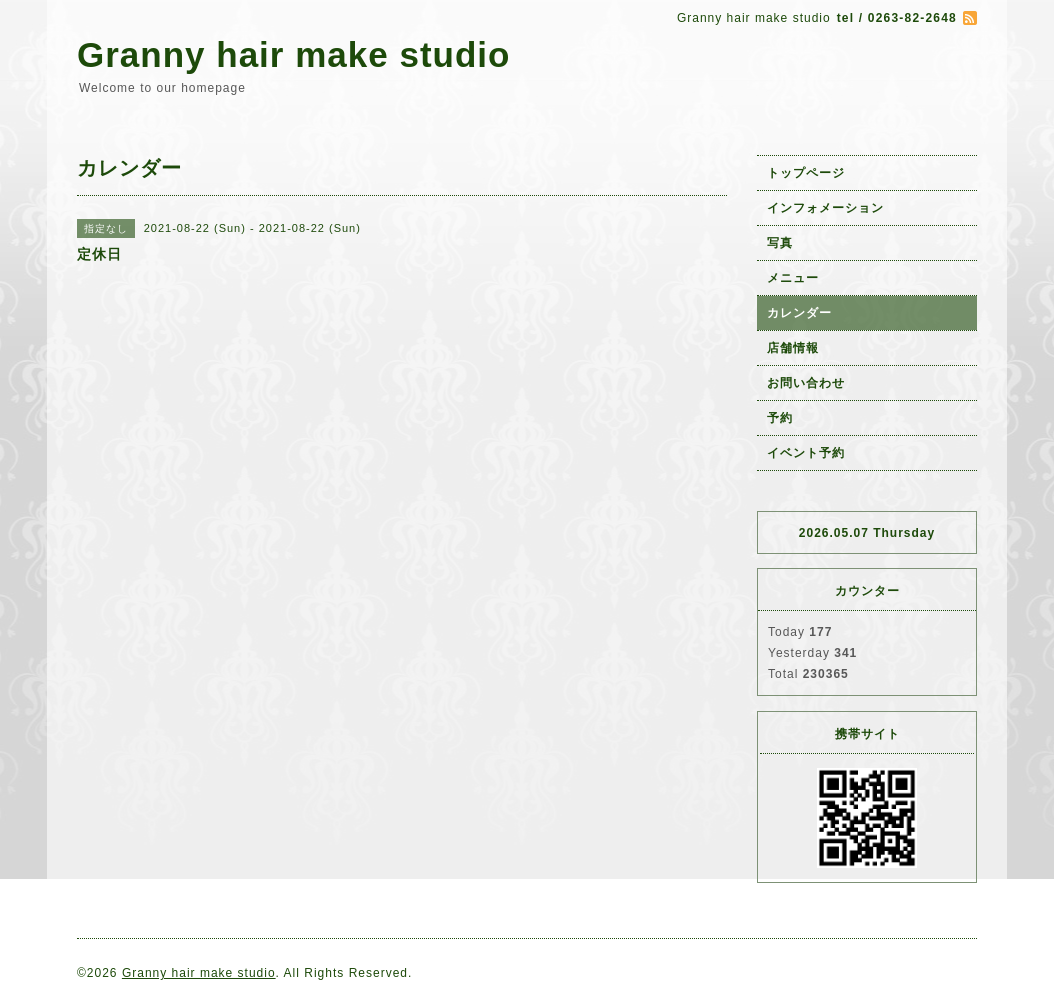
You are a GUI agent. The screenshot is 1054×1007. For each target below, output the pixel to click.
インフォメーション (825, 208)
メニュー (793, 278)
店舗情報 (793, 348)
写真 (780, 243)
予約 (780, 418)
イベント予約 (806, 453)
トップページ (806, 173)
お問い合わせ (806, 383)
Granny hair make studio (293, 54)
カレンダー (799, 313)
